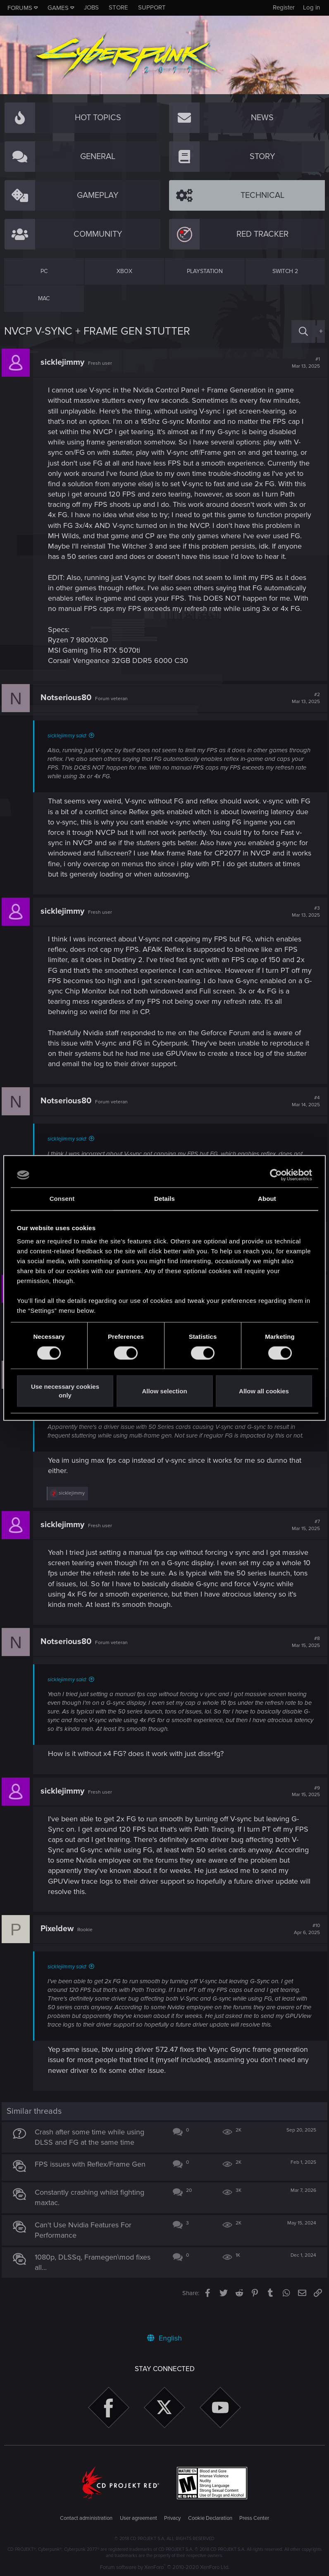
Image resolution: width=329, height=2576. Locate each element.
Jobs (91, 7)
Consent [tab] (62, 1198)
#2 (303, 719)
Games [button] (58, 8)
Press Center (254, 2518)
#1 (303, 362)
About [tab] (267, 1198)
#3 (303, 932)
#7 (303, 1545)
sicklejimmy (65, 362)
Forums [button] (19, 8)
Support (152, 7)
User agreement (138, 2518)
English (164, 2338)
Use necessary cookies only (65, 1391)
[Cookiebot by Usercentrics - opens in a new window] (276, 1175)
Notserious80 (68, 719)
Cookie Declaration (210, 2518)
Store (118, 7)
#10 (304, 1949)
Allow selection (164, 1391)
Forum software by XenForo (164, 2567)
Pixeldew (59, 1949)
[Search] (303, 331)
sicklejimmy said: (69, 756)
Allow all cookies (264, 1391)
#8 (303, 1663)
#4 (303, 1122)
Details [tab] (164, 1198)
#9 (303, 1812)
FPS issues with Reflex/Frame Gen (92, 2185)
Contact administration (86, 2518)
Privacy (172, 2518)
